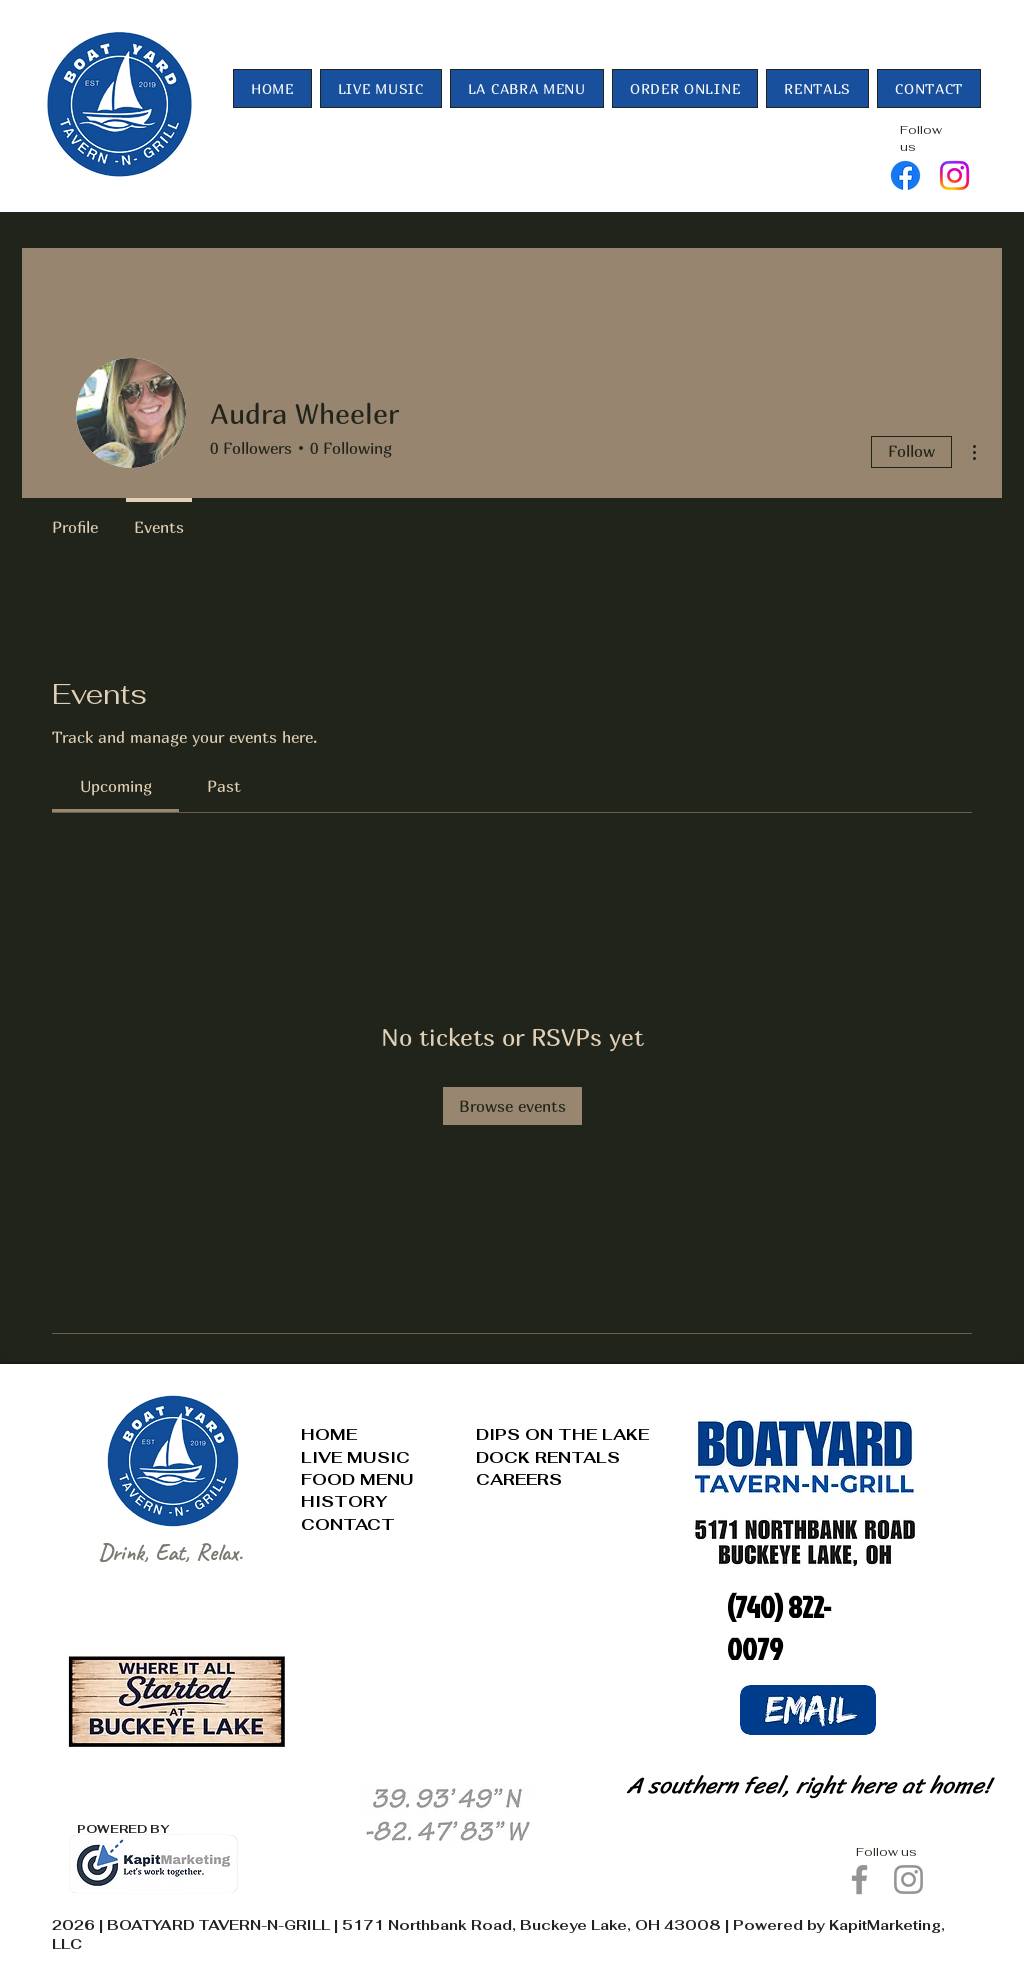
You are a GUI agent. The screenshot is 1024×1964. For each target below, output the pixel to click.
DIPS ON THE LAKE (562, 1434)
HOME (329, 1434)
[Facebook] (905, 175)
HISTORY (344, 1501)
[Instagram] (954, 175)
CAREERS (519, 1479)
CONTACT (348, 1524)
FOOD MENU (357, 1479)
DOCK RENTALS (548, 1457)
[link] (116, 786)
